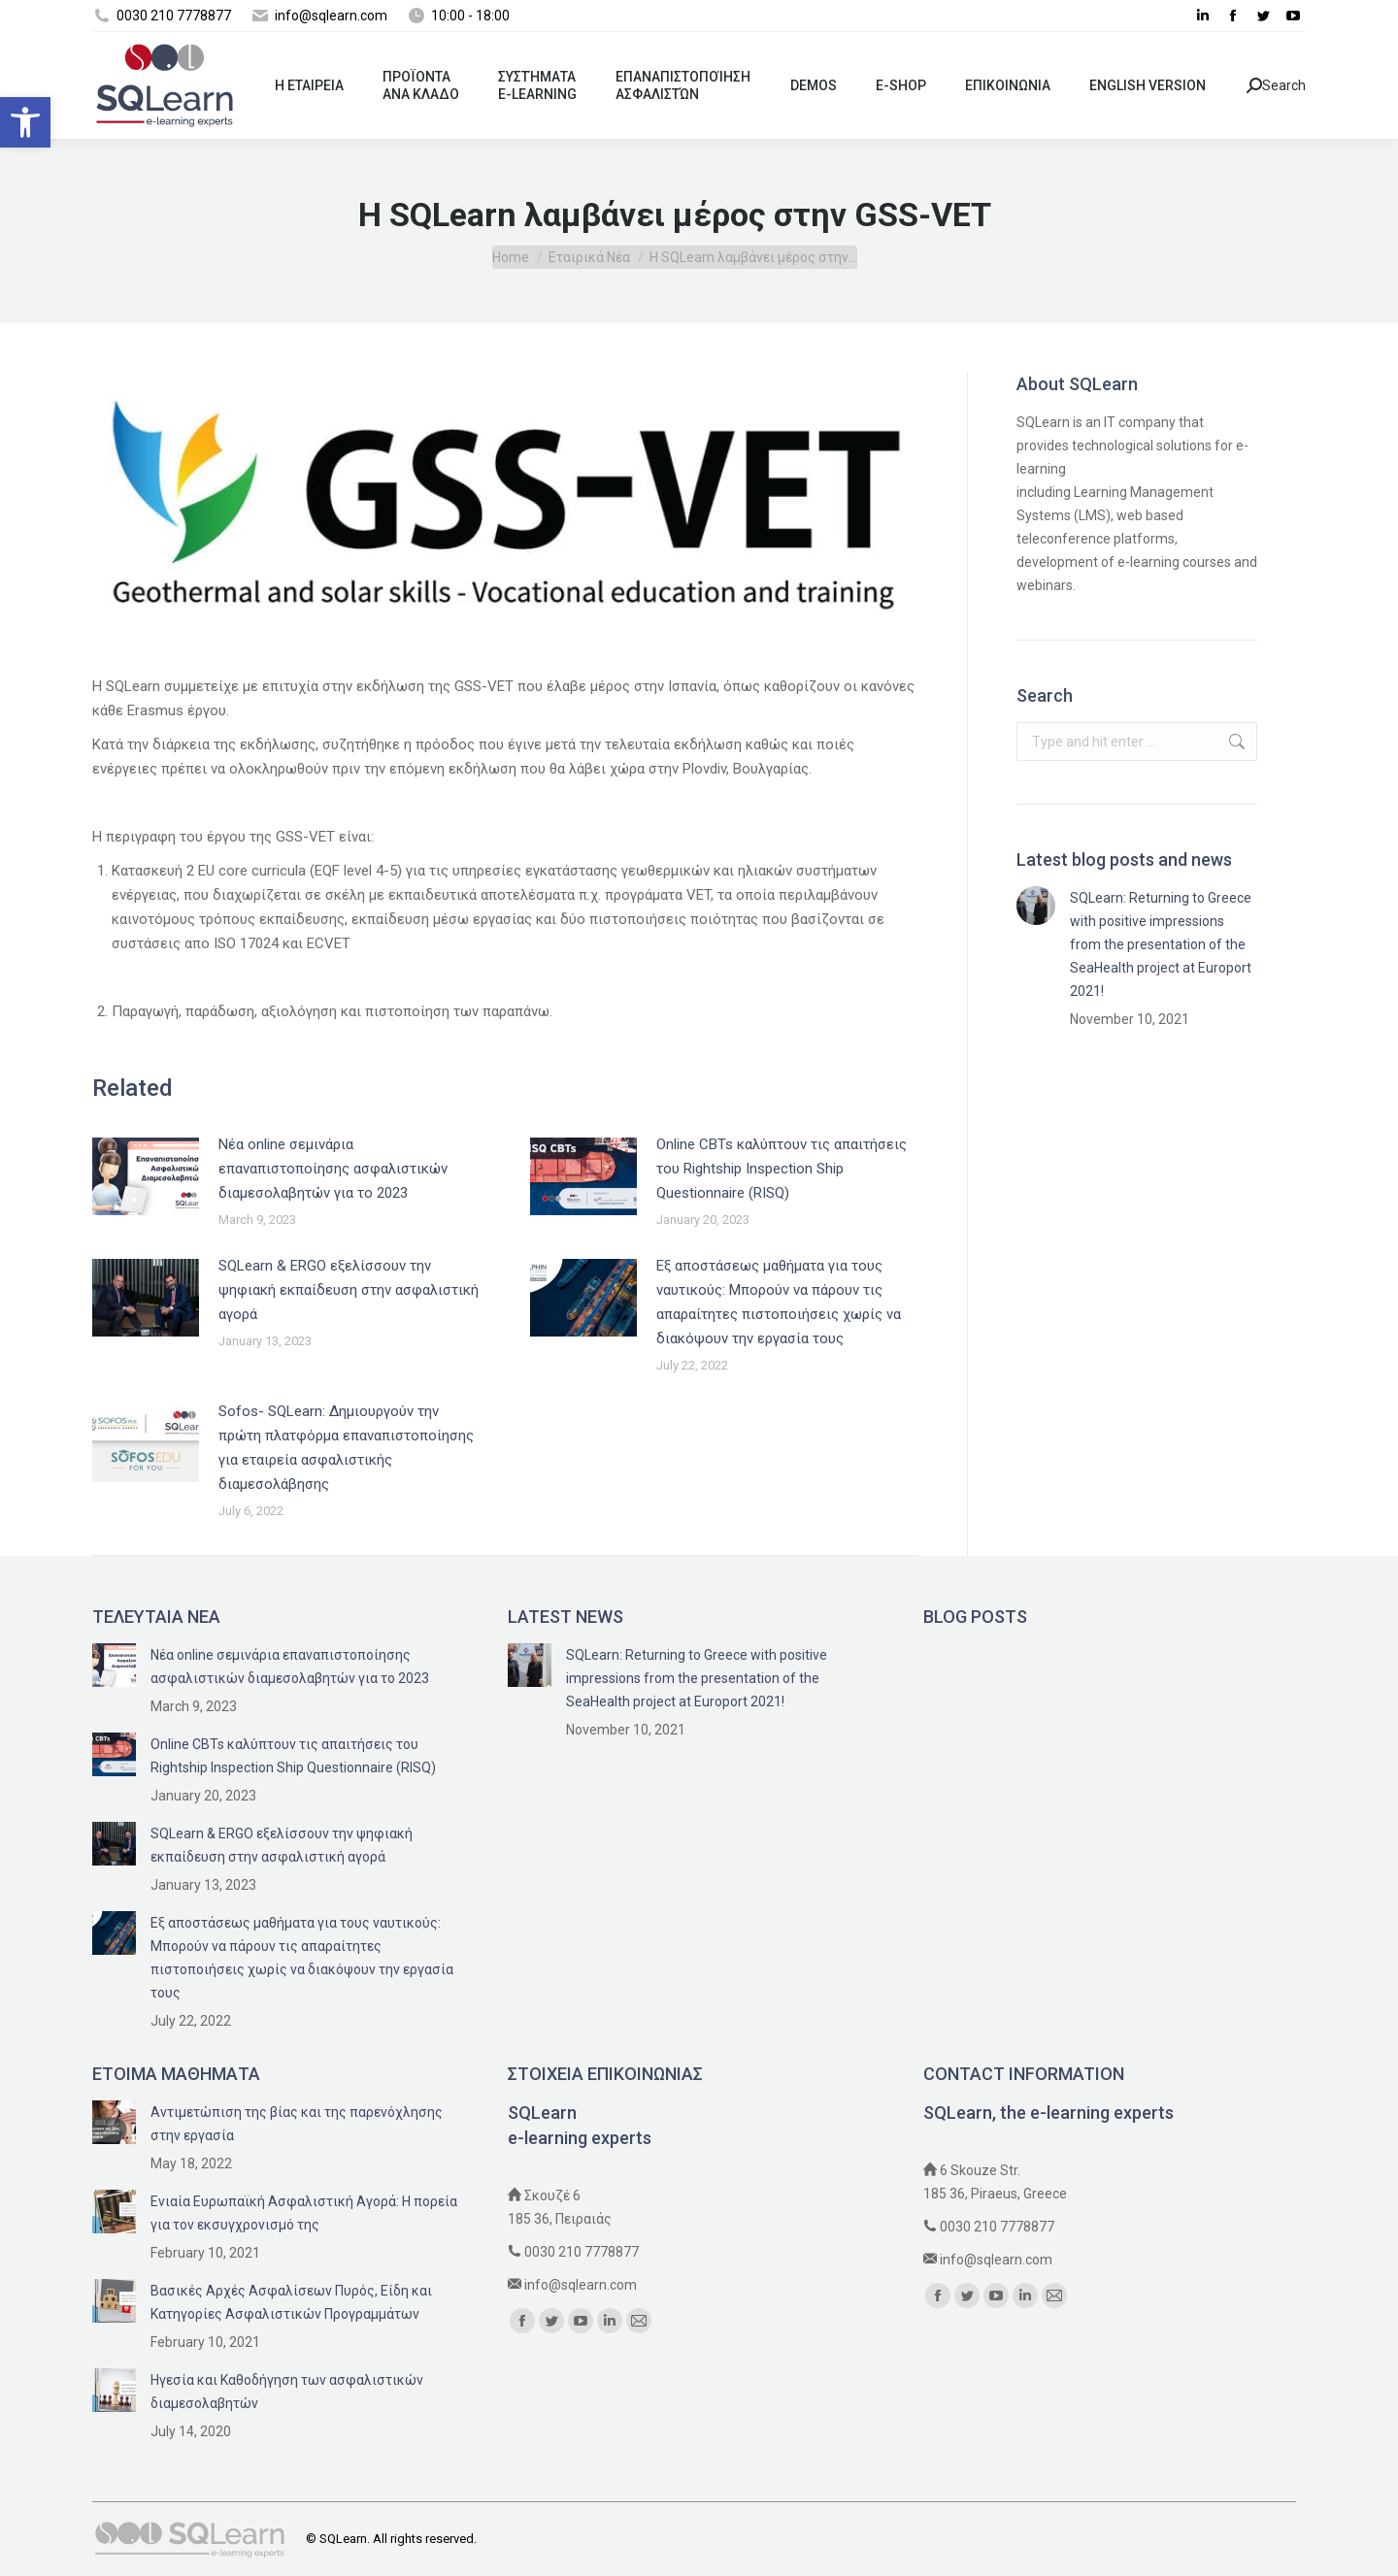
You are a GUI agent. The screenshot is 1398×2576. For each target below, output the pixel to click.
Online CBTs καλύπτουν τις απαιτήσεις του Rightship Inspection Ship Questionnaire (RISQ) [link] (781, 1169)
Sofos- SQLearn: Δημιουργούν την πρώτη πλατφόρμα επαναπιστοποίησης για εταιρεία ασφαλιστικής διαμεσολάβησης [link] (346, 1448)
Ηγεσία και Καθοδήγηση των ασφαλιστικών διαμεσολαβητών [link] (286, 2391)
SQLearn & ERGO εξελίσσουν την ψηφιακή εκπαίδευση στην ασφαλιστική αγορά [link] (348, 1290)
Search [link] (1276, 85)
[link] (25, 122)
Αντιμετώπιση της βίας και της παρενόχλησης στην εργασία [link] (296, 2123)
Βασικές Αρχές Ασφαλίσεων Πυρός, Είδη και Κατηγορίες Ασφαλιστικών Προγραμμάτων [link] (291, 2302)
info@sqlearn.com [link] (580, 2285)
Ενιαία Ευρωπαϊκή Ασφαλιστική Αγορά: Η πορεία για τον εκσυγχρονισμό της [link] (303, 2213)
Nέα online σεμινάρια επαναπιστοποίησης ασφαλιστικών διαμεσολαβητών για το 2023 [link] (333, 1169)
